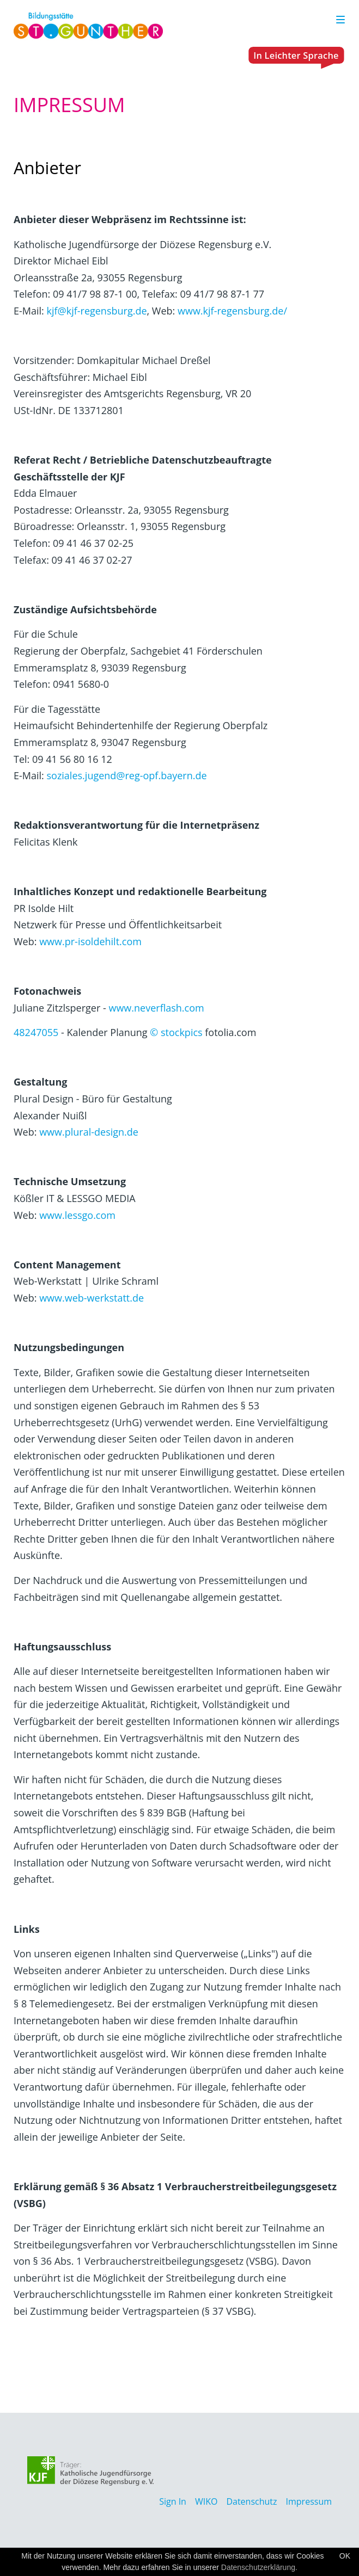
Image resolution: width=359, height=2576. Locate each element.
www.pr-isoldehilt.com (90, 941)
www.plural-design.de (88, 1131)
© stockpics (176, 1032)
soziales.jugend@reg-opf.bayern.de (126, 775)
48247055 (36, 1032)
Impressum (309, 2501)
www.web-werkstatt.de (91, 1297)
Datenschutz (251, 2501)
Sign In (172, 2501)
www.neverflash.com (156, 1007)
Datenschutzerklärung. (259, 2567)
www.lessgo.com (77, 1215)
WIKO (206, 2501)
